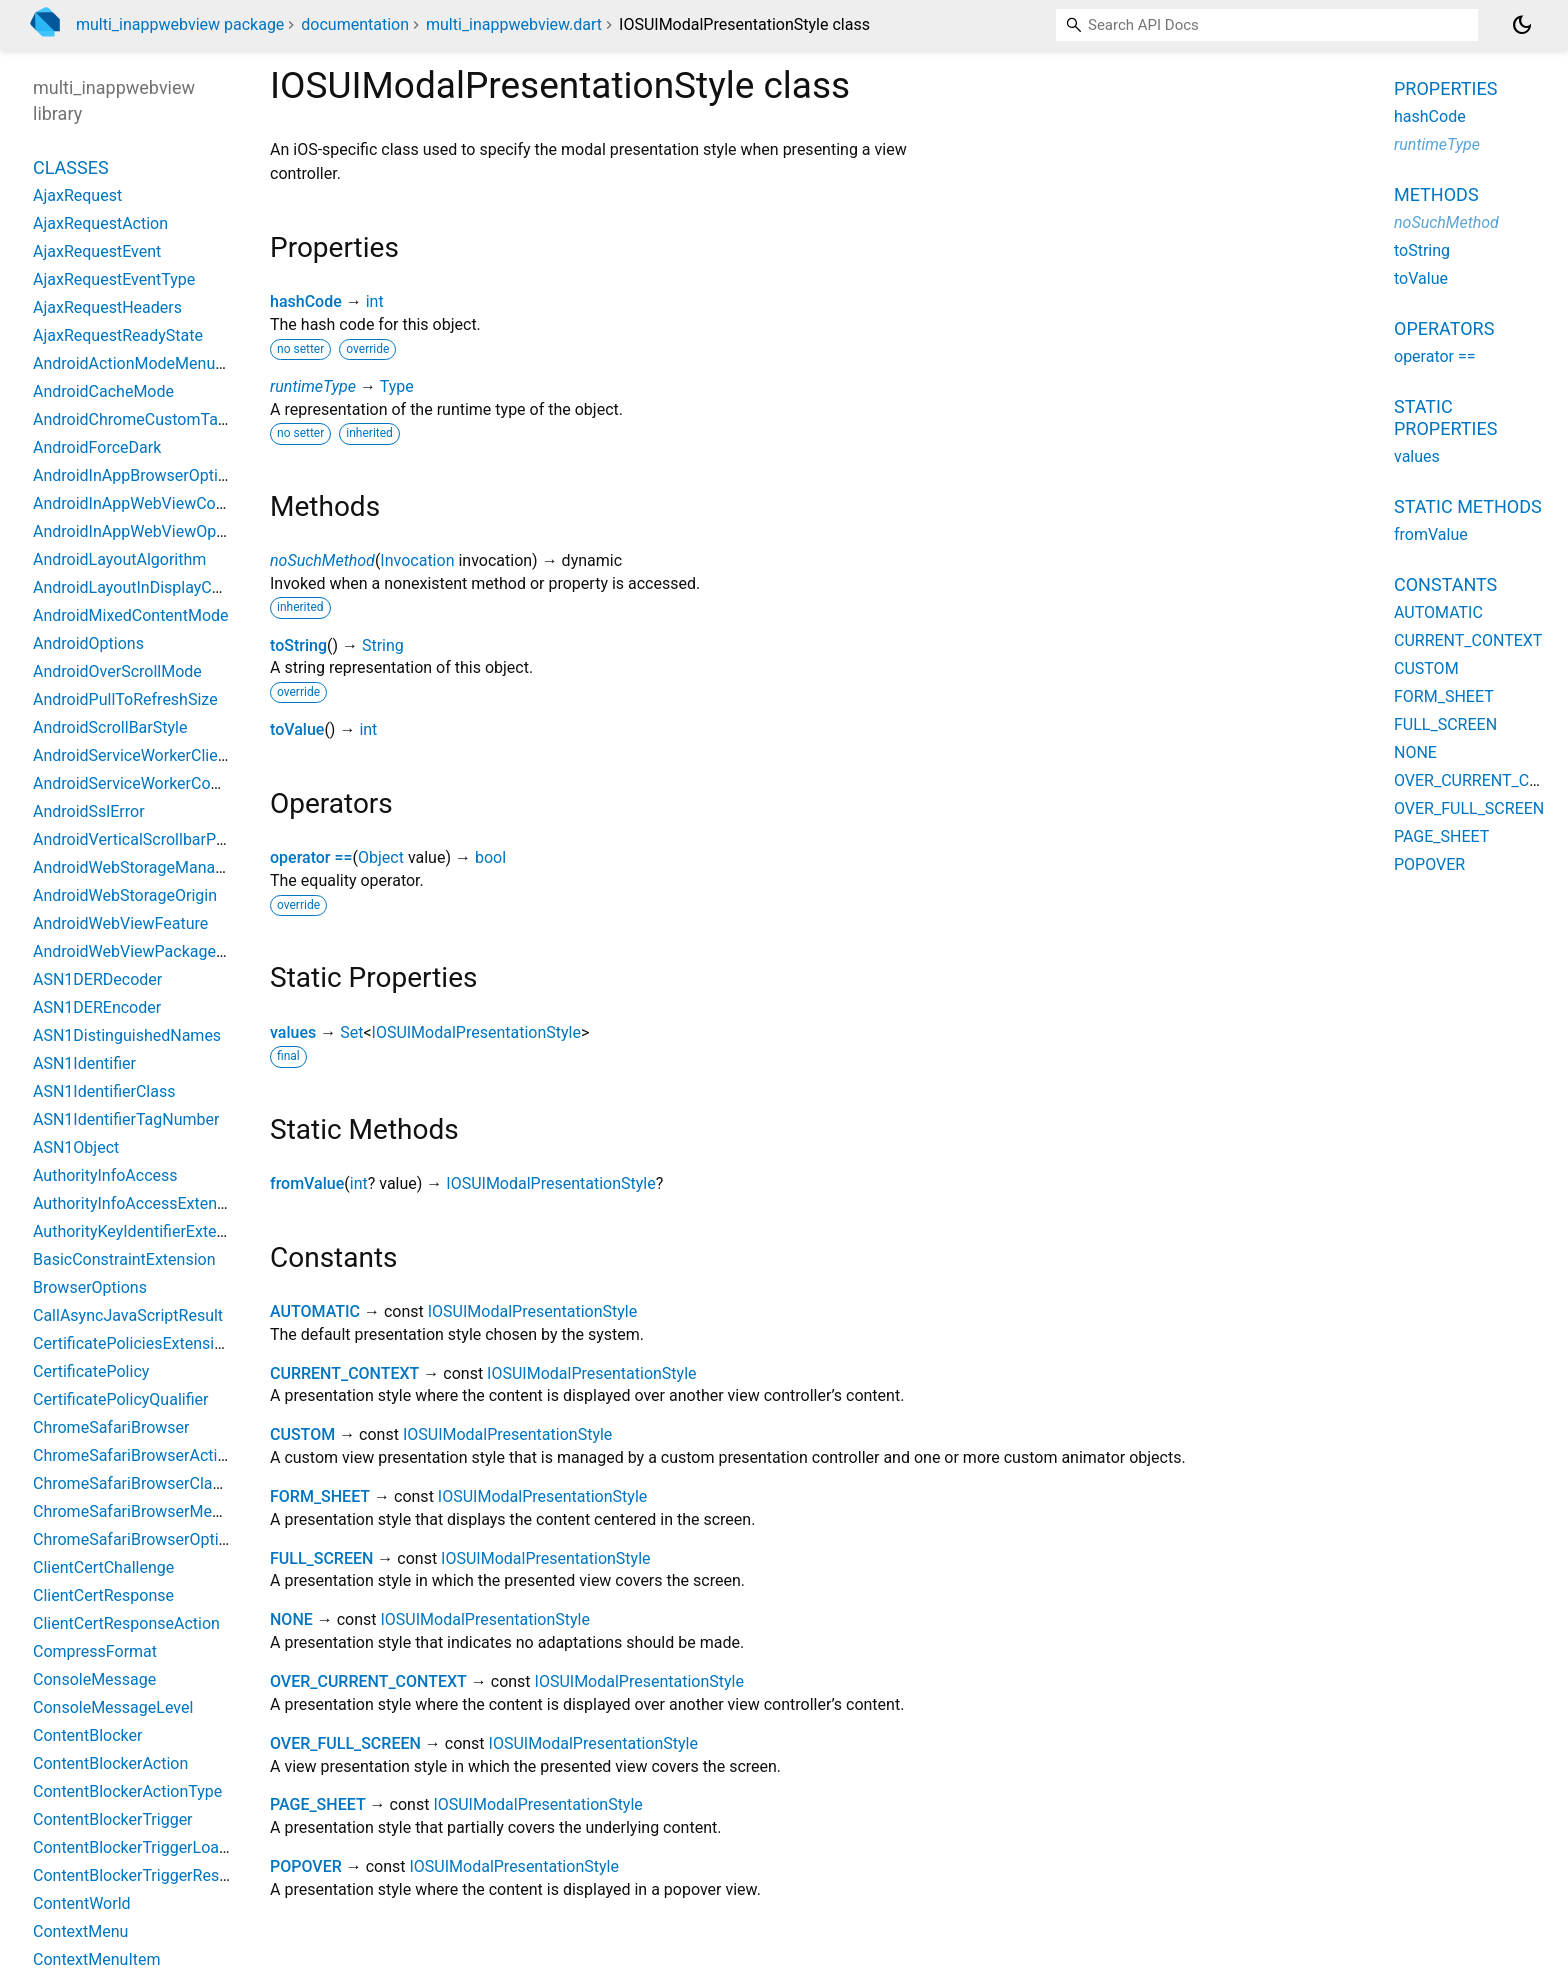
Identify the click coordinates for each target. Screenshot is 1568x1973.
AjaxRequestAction (100, 223)
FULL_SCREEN (321, 1558)
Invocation (417, 560)
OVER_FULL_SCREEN (345, 1743)
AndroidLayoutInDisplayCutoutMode (161, 587)
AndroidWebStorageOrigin (125, 895)
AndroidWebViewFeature (120, 923)
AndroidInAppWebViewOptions (142, 531)
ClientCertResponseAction (126, 1623)
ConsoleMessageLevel (113, 1707)
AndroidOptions (88, 643)
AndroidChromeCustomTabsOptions (161, 419)
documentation (355, 24)
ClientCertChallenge (103, 1567)
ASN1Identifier (84, 1063)
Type (397, 386)
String (383, 645)
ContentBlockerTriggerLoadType (147, 1847)
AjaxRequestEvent (97, 251)
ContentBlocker (87, 1735)
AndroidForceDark (97, 447)
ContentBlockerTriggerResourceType (163, 1875)
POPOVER (306, 1866)
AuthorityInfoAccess (105, 1175)
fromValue (307, 1183)
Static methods (1468, 506)
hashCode (306, 301)
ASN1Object (76, 1147)
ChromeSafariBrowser (111, 1427)
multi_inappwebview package (180, 24)
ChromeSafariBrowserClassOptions (158, 1483)
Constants (1445, 584)
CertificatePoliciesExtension (132, 1343)
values (293, 1032)
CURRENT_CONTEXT (344, 1373)
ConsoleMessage (94, 1679)
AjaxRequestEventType (114, 279)
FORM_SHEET (320, 1496)
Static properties (1445, 417)
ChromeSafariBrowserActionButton (157, 1455)
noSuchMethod (322, 560)
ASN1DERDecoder (97, 979)
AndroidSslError (89, 811)
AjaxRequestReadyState (118, 335)
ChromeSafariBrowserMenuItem (147, 1511)
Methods (1436, 194)
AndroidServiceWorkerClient (132, 755)
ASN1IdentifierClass (104, 1091)
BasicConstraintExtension (124, 1259)
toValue (297, 729)
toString (298, 645)
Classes (71, 167)
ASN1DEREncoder (97, 1007)
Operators (1444, 328)
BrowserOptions (90, 1287)
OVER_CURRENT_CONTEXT (368, 1681)
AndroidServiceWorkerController (147, 783)
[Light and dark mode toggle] (1522, 25)
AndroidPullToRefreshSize (125, 699)
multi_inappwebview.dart (514, 24)
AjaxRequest (77, 195)
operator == (311, 857)
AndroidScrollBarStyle (110, 727)
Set (351, 1032)
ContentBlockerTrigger (113, 1819)
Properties (1445, 88)
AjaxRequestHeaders (107, 307)
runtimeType (313, 386)
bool (490, 857)
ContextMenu (80, 1931)
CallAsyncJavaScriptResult (128, 1315)
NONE (291, 1619)
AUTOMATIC (315, 1311)
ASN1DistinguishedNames (127, 1035)
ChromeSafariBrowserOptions (139, 1539)
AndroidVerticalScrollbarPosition (148, 839)
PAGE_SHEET (318, 1804)
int (375, 301)
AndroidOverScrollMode (117, 671)
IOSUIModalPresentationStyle (476, 1032)
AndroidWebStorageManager (135, 867)
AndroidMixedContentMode (131, 615)
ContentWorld (82, 1903)
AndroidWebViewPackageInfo (138, 951)
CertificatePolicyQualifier (120, 1399)
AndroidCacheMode (103, 391)
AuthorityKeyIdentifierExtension (144, 1231)
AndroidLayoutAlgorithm (119, 559)
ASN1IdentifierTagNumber (126, 1119)
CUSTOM (302, 1434)
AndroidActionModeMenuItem (140, 363)
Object (381, 857)
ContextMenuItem (96, 1959)
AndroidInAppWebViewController (149, 503)
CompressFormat (95, 1651)
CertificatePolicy (91, 1371)
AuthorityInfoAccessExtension (140, 1203)
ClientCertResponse (103, 1595)
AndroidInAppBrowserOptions (138, 475)
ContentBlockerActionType (127, 1791)
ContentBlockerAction (110, 1763)
